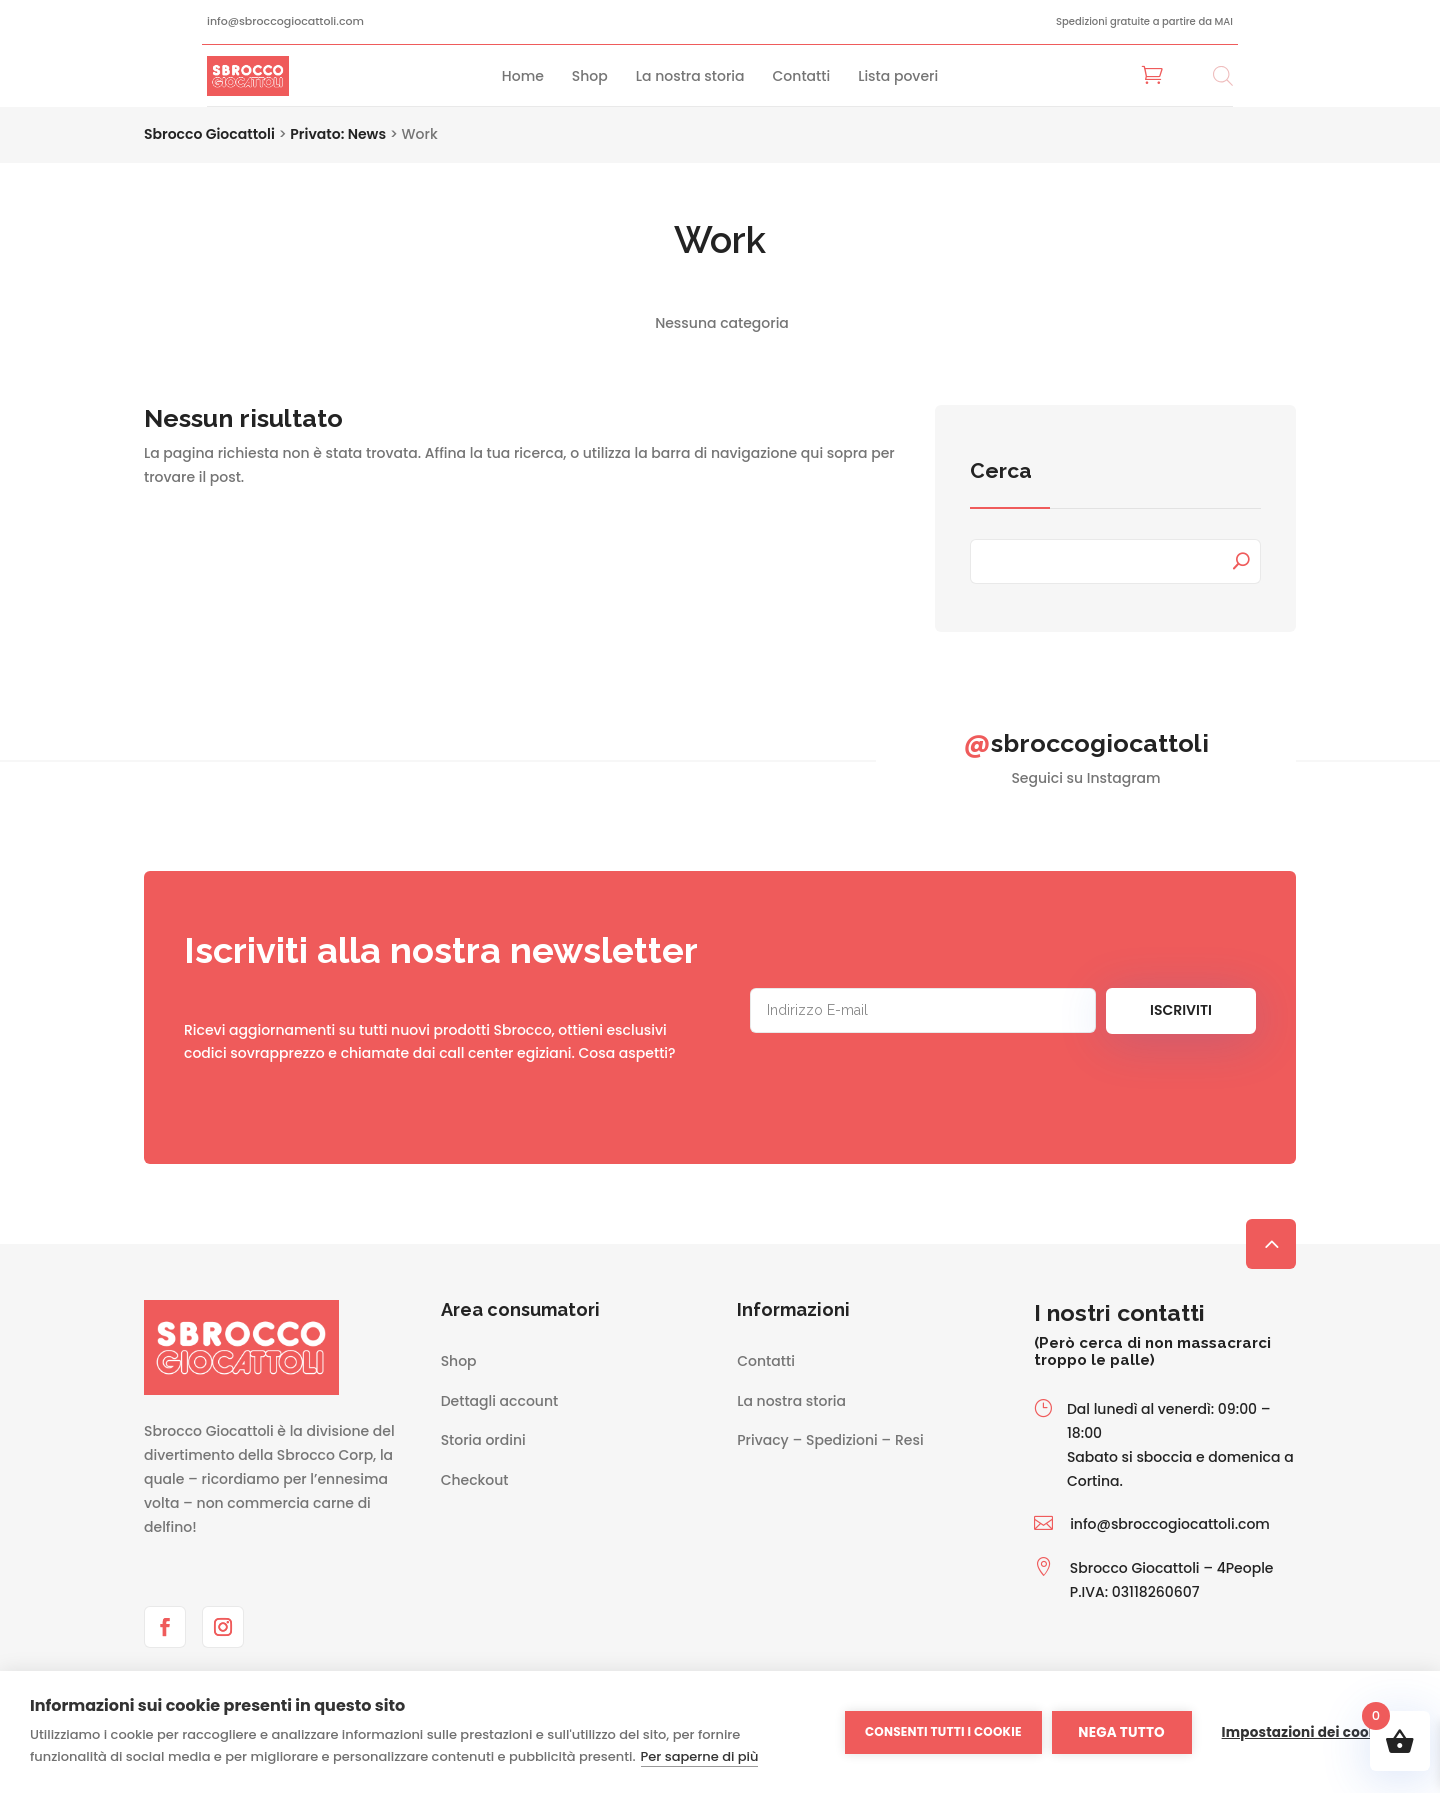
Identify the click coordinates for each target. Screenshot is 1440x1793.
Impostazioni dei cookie (1306, 1732)
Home (523, 76)
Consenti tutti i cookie (943, 1731)
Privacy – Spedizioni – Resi (830, 1440)
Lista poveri (898, 76)
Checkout (475, 1480)
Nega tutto (1121, 1732)
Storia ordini (483, 1440)
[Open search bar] (1223, 75)
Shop (590, 76)
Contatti (802, 76)
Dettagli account (500, 1401)
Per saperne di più (700, 1756)
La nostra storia (690, 76)
